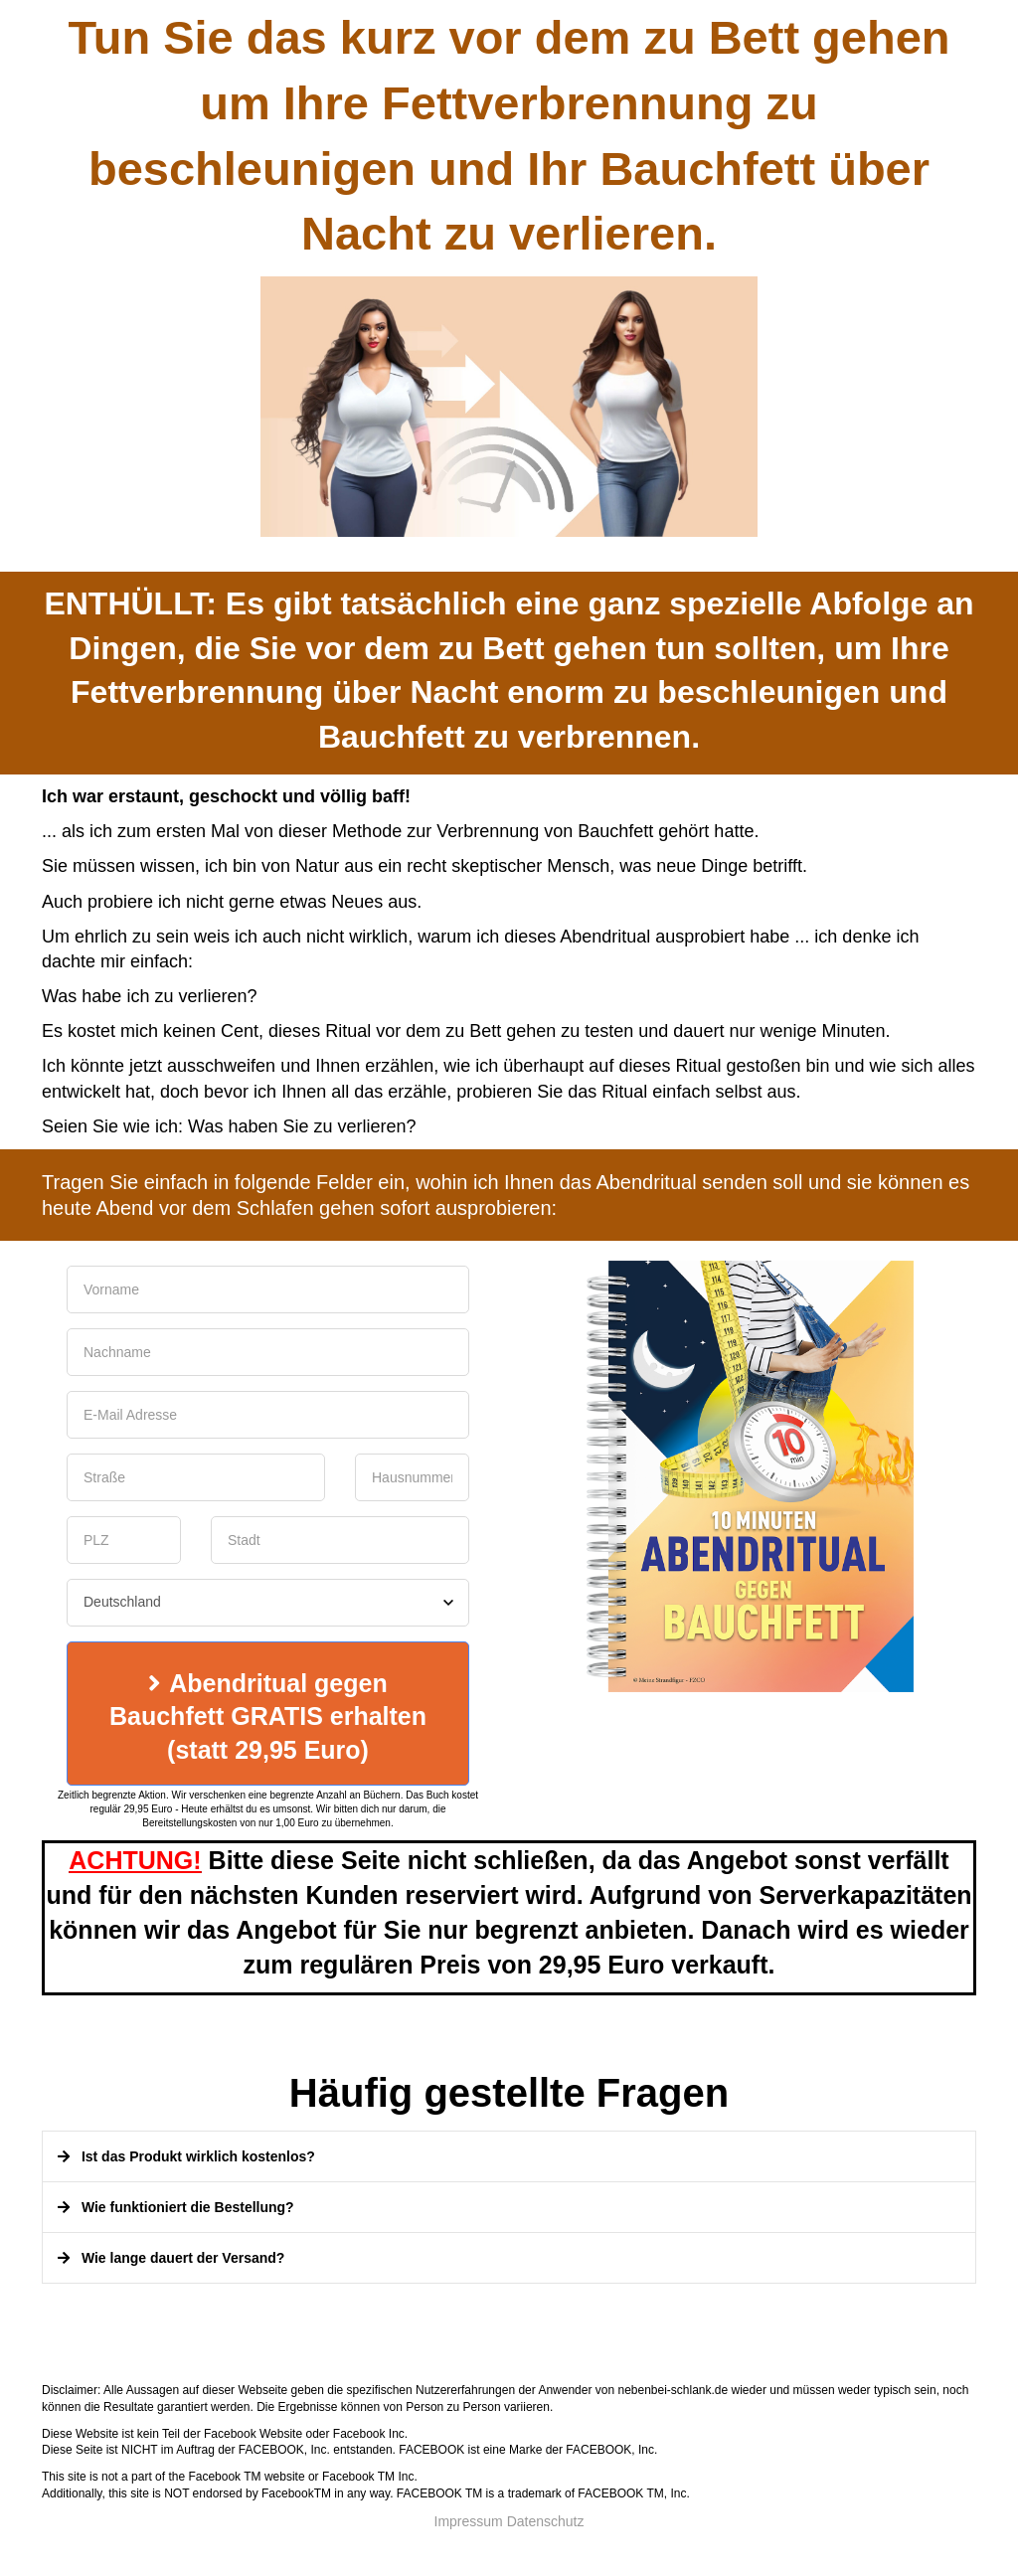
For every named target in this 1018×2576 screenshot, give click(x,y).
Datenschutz (546, 2521)
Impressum (468, 2521)
